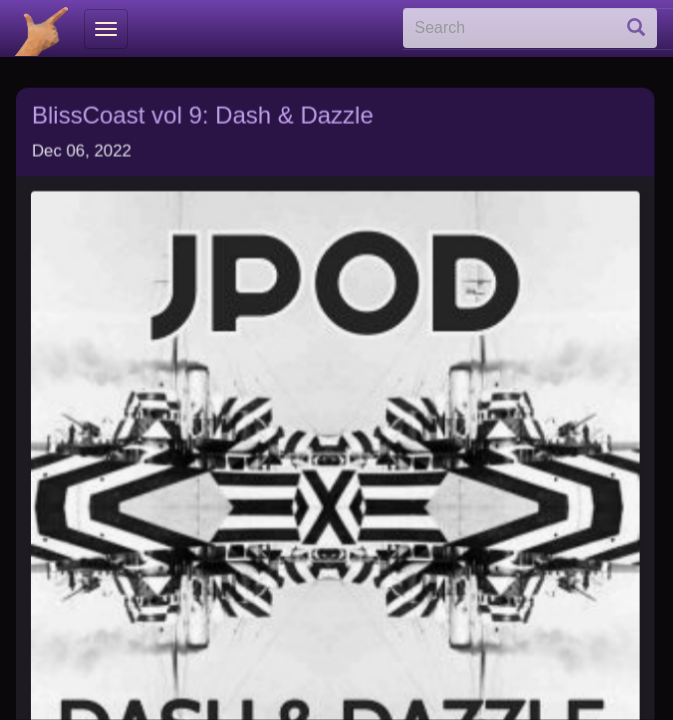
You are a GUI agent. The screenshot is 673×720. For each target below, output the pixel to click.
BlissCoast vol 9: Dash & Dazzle (202, 109)
